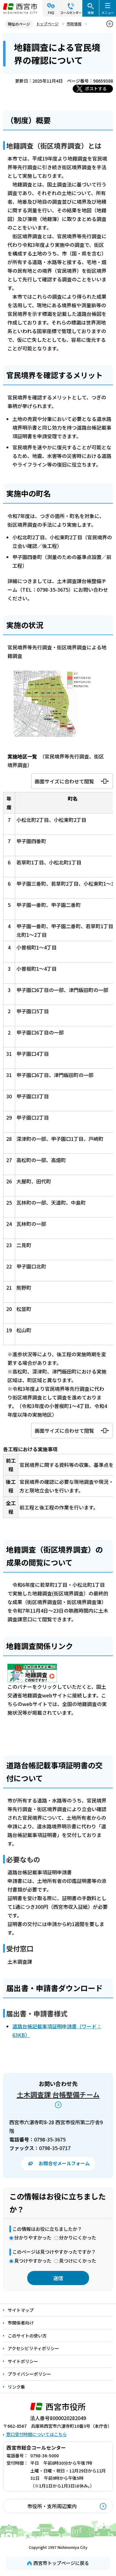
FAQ (51, 12)
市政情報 (74, 23)
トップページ (47, 23)
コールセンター (71, 12)
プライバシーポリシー (29, 2374)
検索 (91, 12)
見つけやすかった (32, 2260)
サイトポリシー (23, 2361)
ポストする (96, 88)
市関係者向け (21, 2323)
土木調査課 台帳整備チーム (58, 2094)
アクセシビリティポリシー (33, 2348)
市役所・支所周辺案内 (52, 2506)
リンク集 (16, 2387)
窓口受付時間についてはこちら (36, 2434)
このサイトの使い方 (27, 2336)
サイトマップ (21, 2310)
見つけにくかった (77, 2260)
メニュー (107, 12)
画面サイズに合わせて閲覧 (64, 781)
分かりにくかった (77, 2237)
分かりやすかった (32, 2237)
